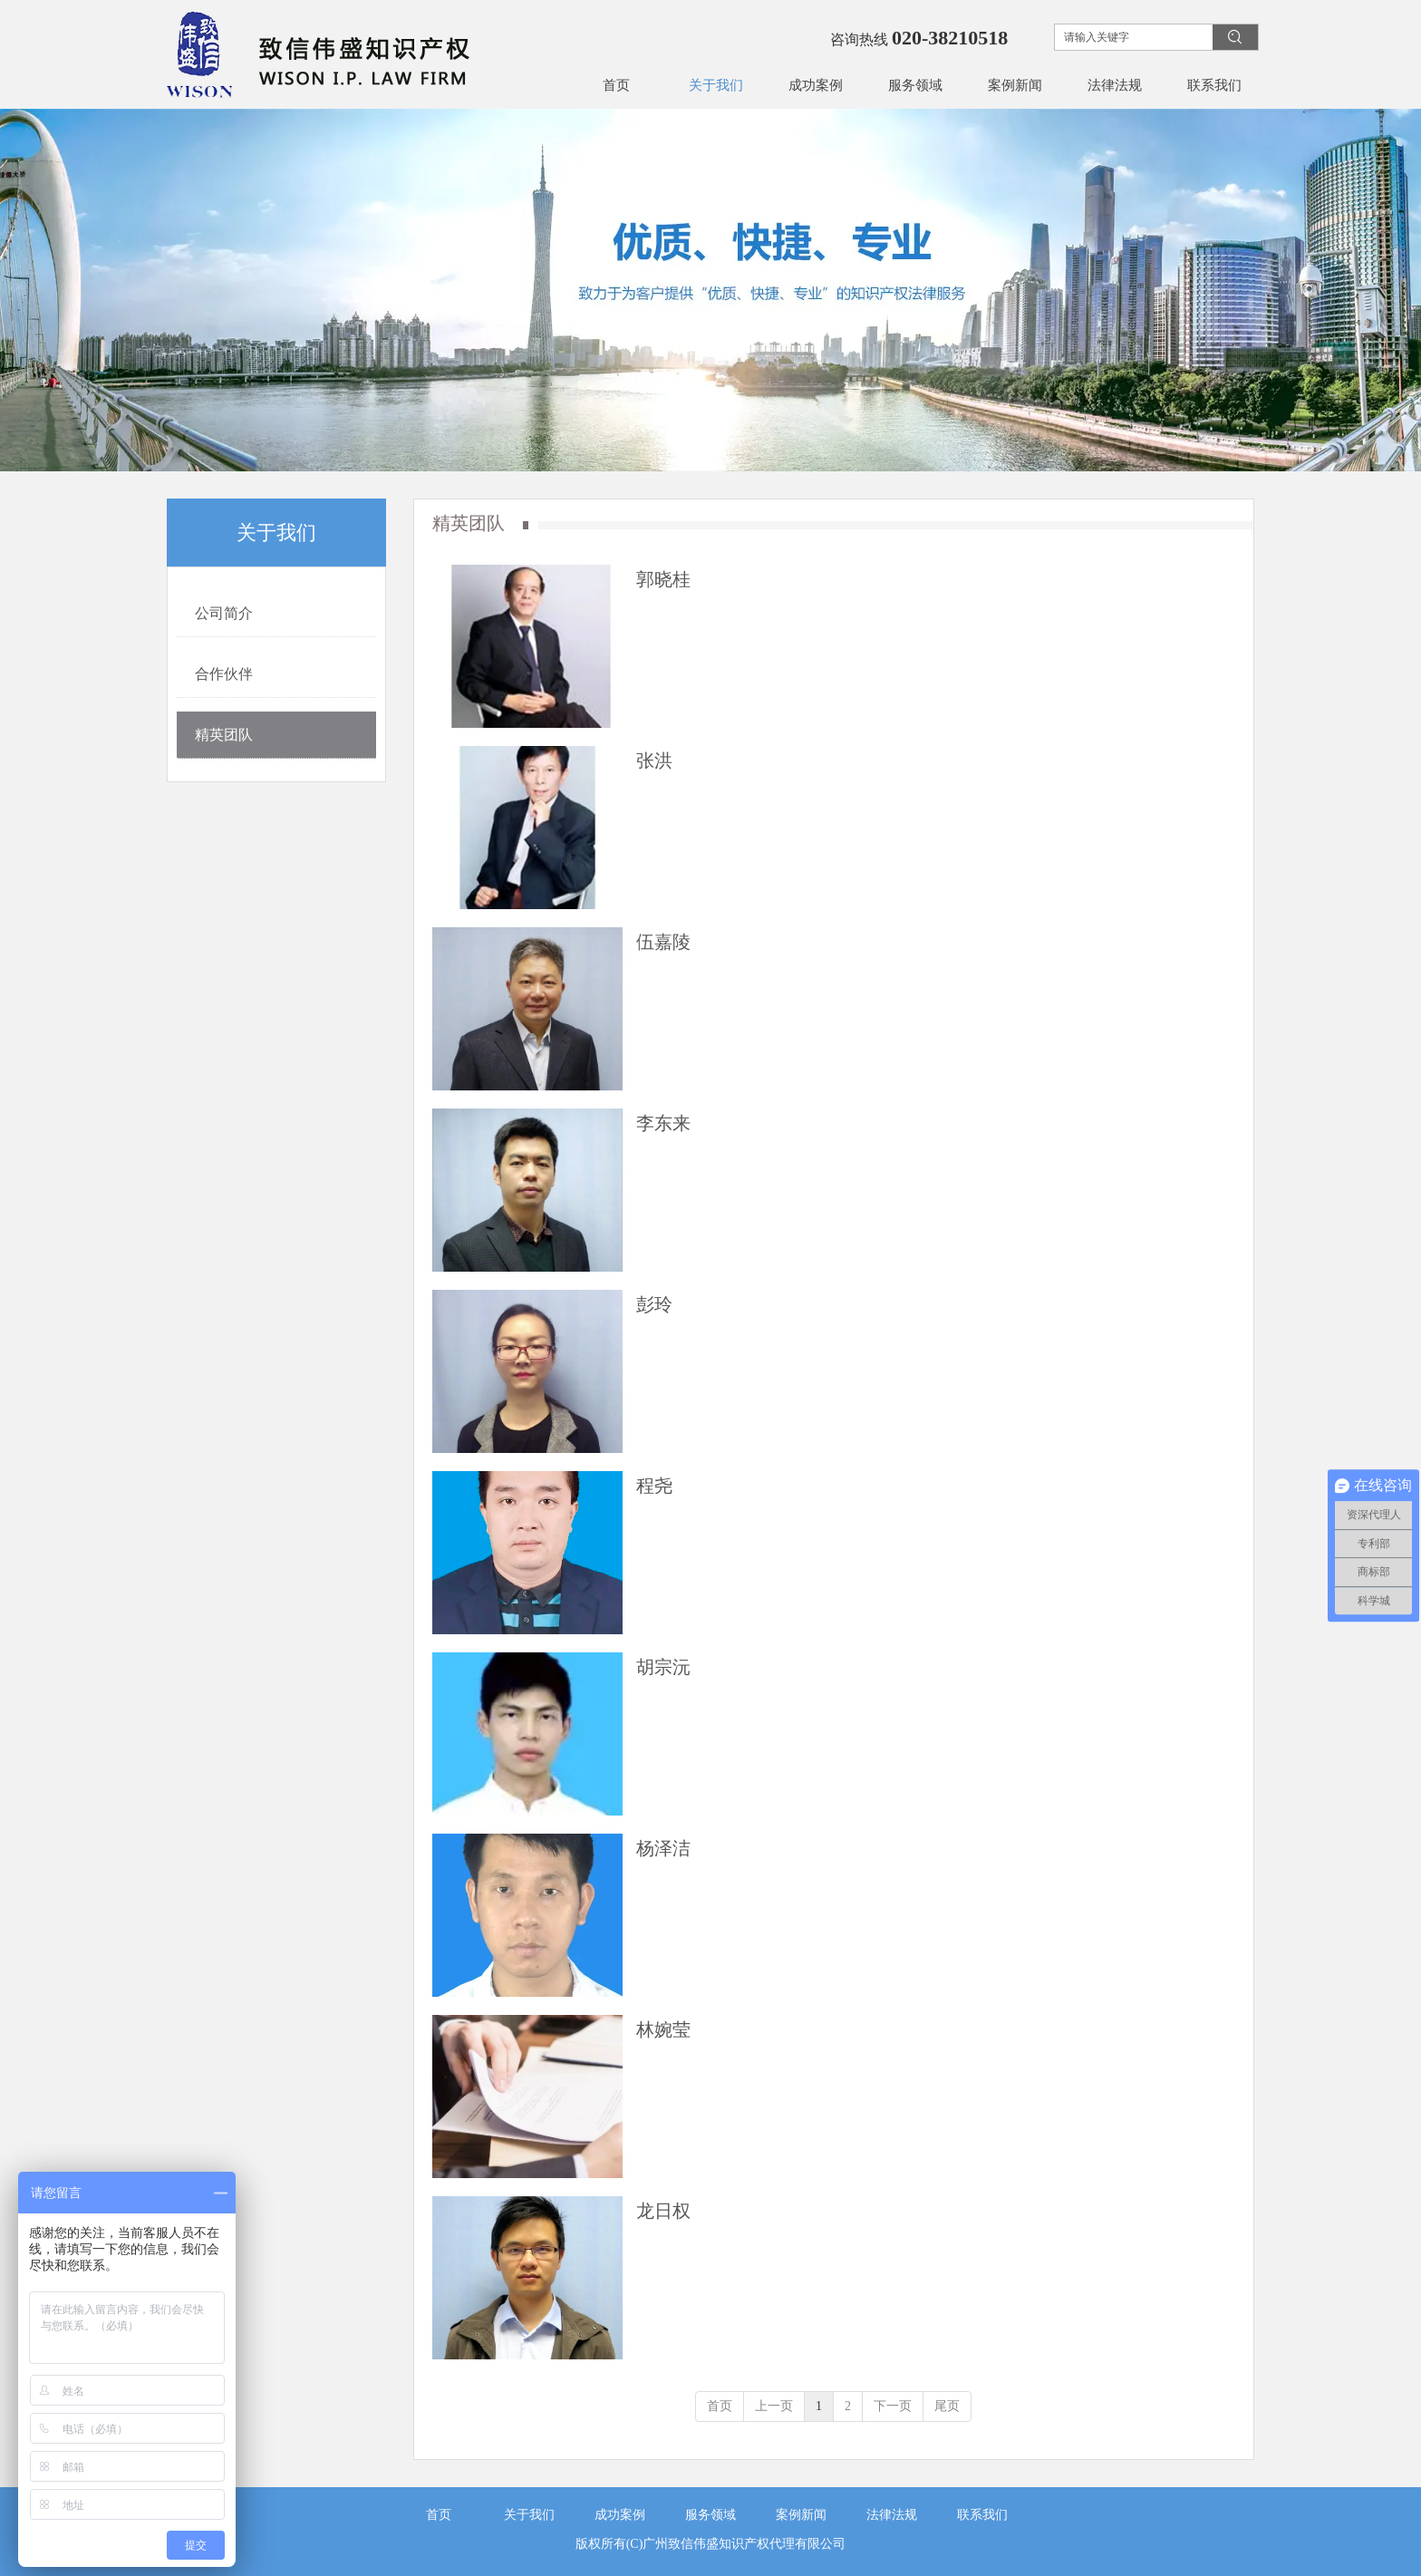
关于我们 (529, 2515)
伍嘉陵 (663, 942)
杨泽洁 (663, 1848)
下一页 (893, 2406)
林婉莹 (663, 2029)
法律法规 (891, 2515)
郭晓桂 (663, 579)
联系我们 (982, 2515)
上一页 (774, 2406)
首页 (719, 2406)
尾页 (947, 2406)
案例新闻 (801, 2515)
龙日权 (663, 2211)
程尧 (654, 1486)
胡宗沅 (663, 1667)
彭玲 (654, 1304)
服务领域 (710, 2515)
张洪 (654, 760)
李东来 (663, 1123)
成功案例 (619, 2515)
